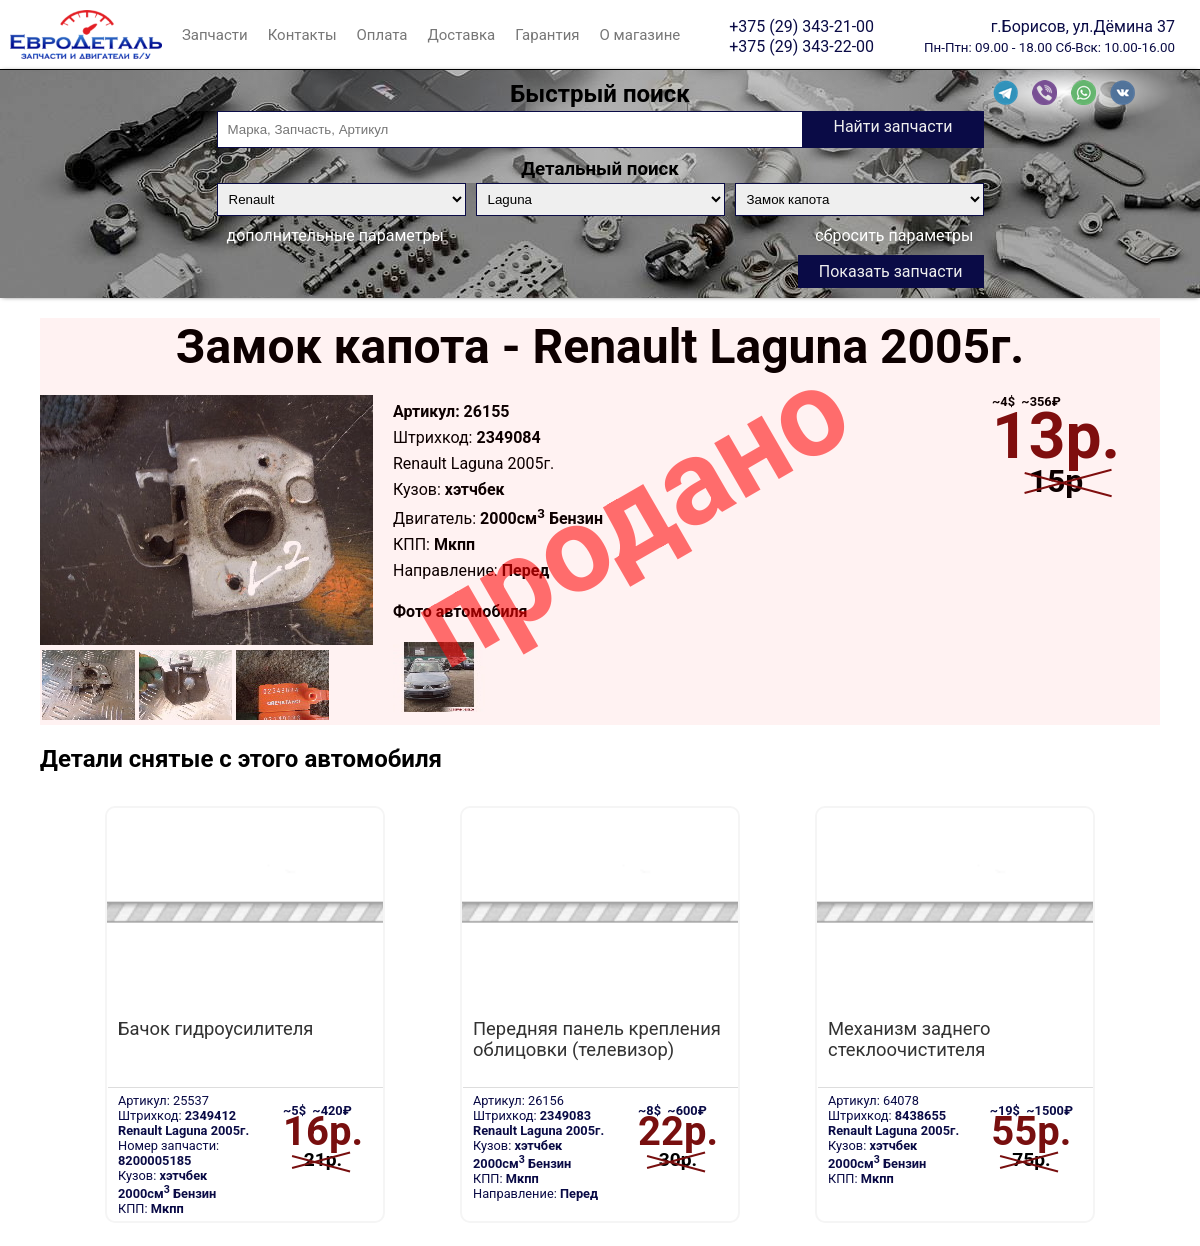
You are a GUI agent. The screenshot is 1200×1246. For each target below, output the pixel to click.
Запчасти (215, 35)
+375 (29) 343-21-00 (801, 26)
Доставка (461, 35)
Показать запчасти (891, 271)
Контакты (302, 35)
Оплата (382, 35)
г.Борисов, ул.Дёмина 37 (1083, 26)
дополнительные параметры (335, 235)
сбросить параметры (894, 235)
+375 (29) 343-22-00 (801, 46)
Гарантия (547, 35)
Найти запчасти (892, 126)
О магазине (640, 35)
